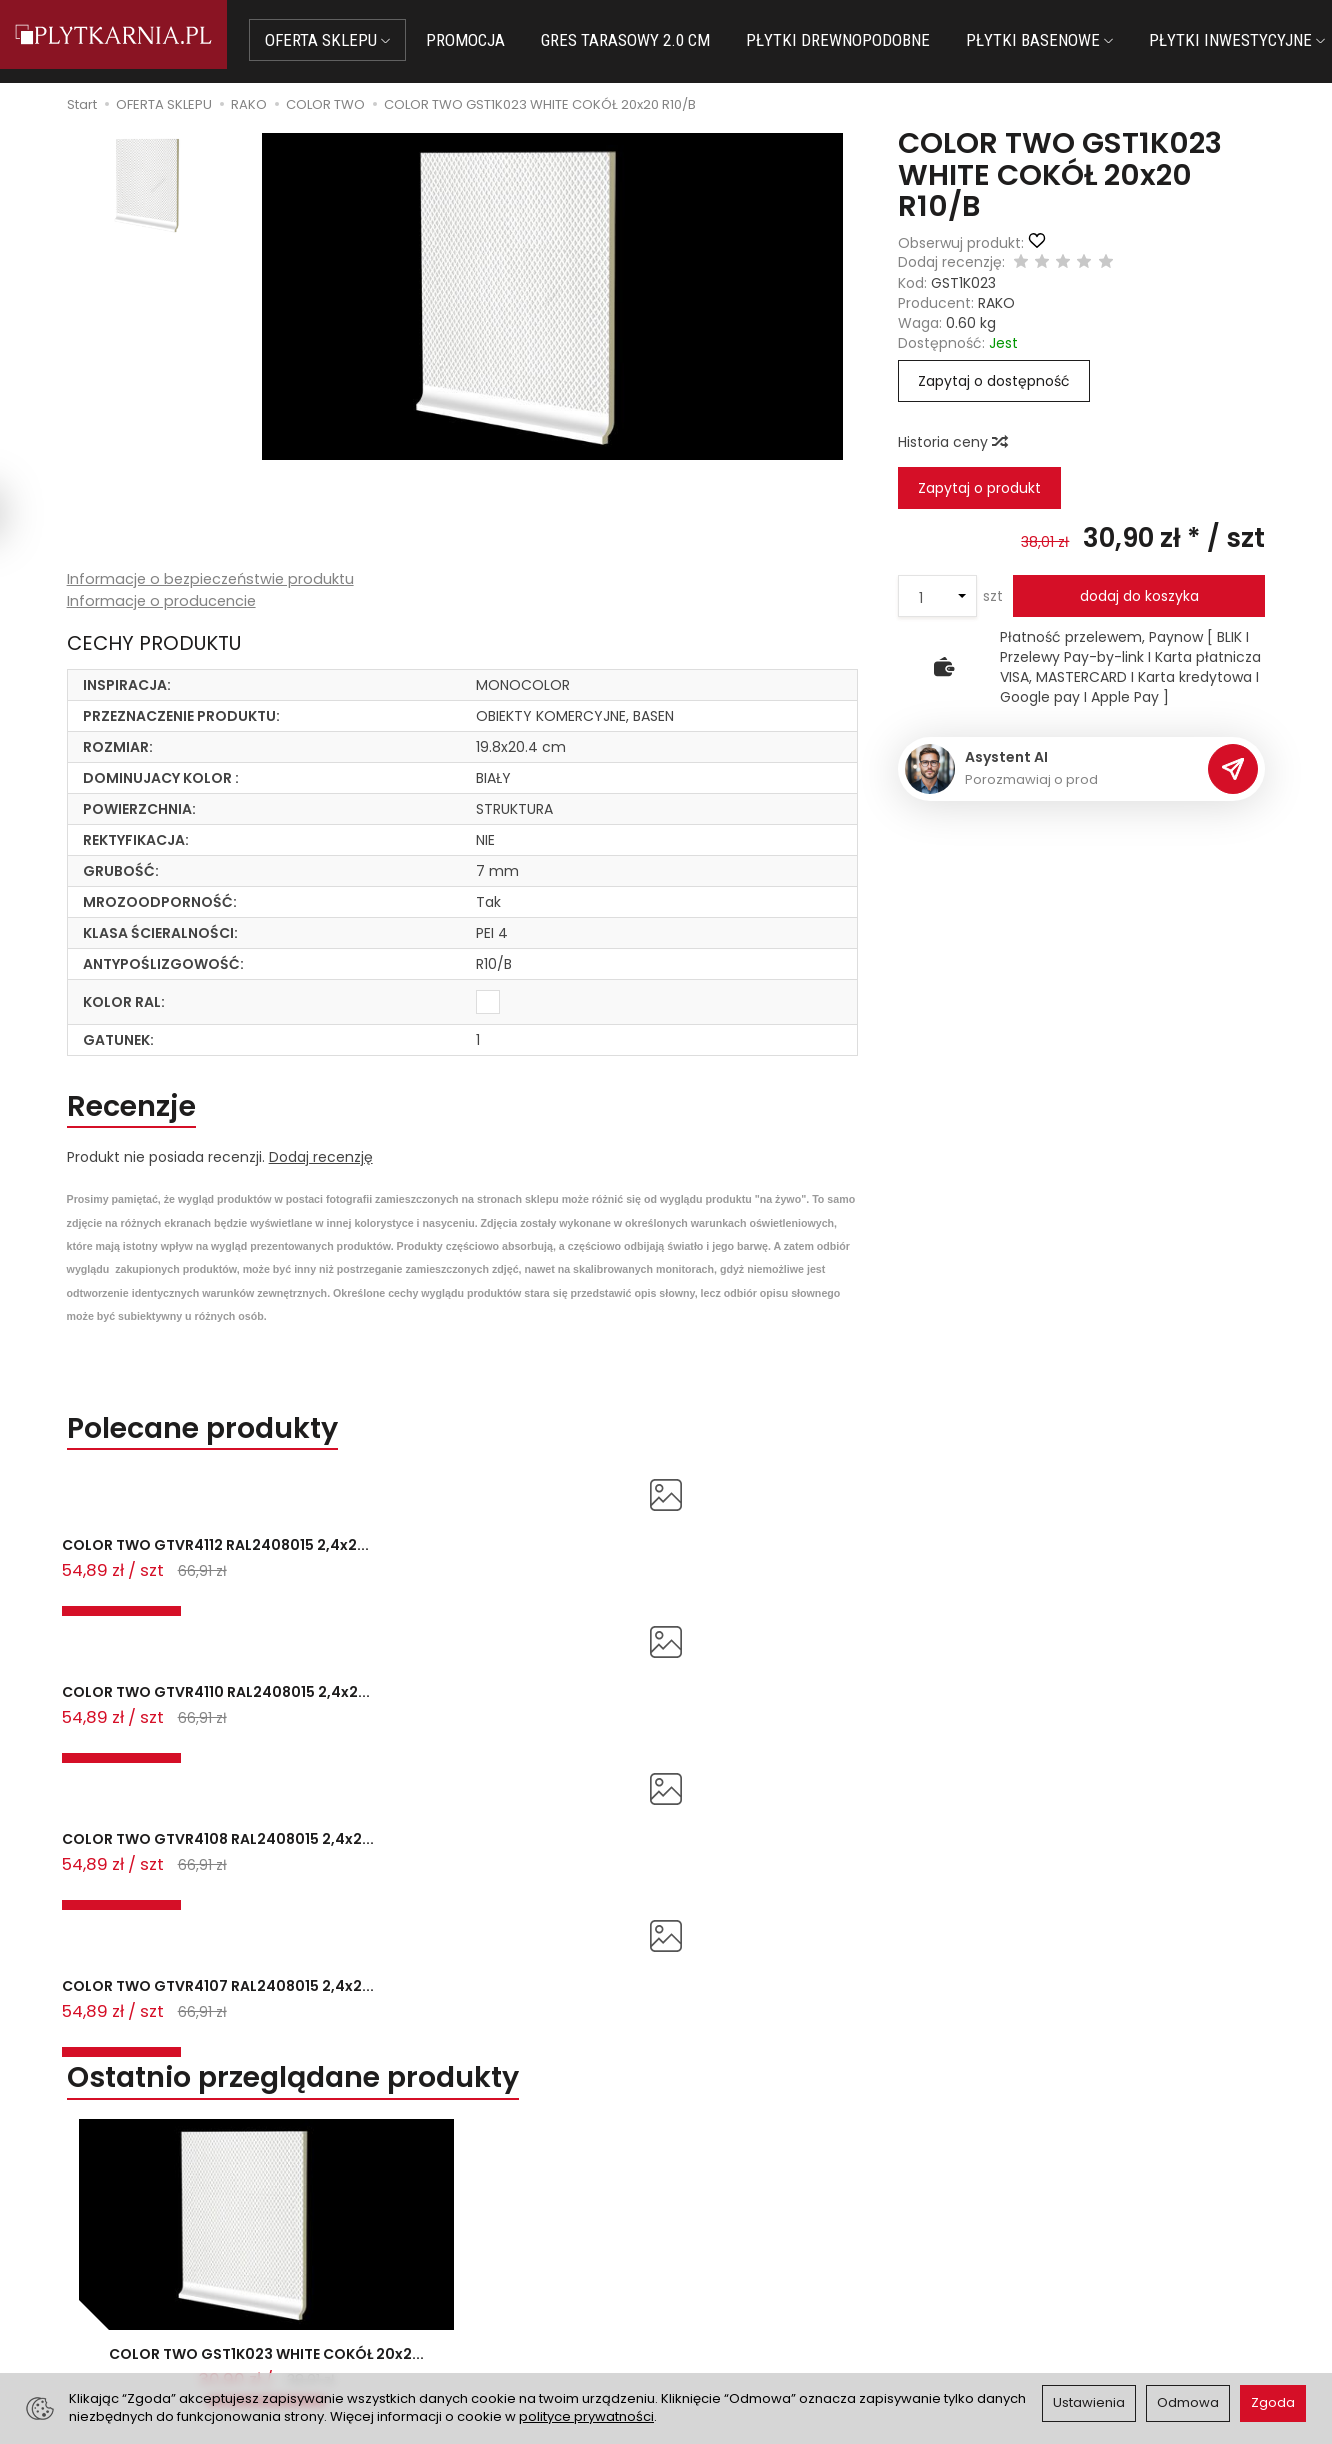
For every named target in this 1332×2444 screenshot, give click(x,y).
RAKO (996, 303)
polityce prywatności (586, 2416)
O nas (698, 2225)
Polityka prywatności (749, 2274)
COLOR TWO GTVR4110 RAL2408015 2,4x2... (392, 1580)
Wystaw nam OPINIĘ (747, 2299)
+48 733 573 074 (158, 2295)
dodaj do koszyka (1139, 596)
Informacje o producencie (163, 602)
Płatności (416, 2249)
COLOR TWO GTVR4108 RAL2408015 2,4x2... (639, 1580)
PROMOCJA (485, 40)
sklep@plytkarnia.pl (167, 2247)
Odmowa (1188, 2402)
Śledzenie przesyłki (155, 2319)
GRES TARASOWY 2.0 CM (645, 40)
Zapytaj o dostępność (994, 381)
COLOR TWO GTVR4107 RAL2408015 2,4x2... (883, 1580)
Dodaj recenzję (321, 1165)
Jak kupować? (433, 2225)
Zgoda (1273, 2402)
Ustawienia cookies (450, 2324)
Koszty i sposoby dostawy (472, 2299)
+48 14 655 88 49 (159, 2271)
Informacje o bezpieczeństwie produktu (215, 579)
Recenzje (142, 1110)
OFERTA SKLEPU (347, 40)
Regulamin (715, 2249)
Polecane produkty (225, 1438)
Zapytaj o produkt (979, 488)
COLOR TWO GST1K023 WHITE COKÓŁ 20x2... (266, 1958)
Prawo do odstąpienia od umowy (498, 2274)
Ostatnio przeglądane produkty (329, 1665)
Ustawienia (1089, 2402)
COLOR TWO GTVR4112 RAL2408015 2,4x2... (147, 1580)
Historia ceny (952, 442)
